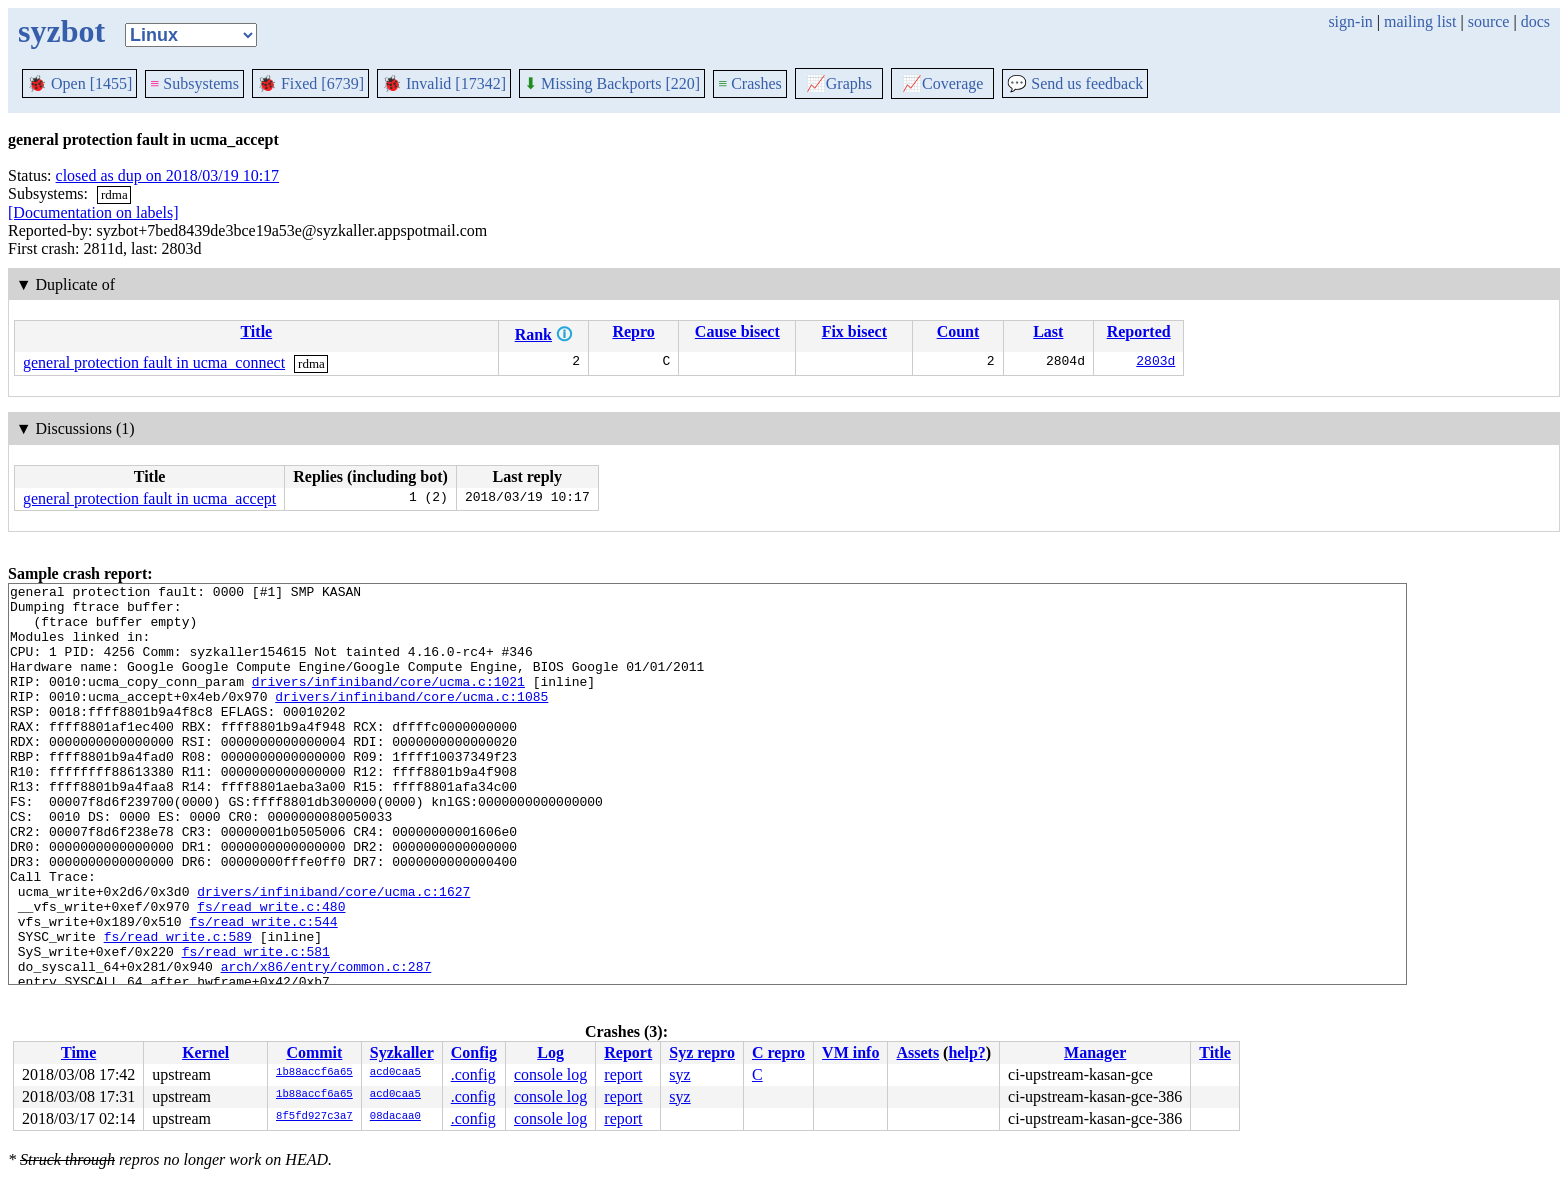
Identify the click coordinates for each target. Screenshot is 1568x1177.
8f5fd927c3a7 (314, 1117)
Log (550, 1052)
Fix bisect (854, 331)
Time (78, 1052)
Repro (633, 331)
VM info (850, 1052)
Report (628, 1052)
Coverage (942, 83)
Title (256, 331)
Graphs (839, 83)
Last (1048, 331)
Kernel (205, 1052)
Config (474, 1052)
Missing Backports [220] (612, 83)
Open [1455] (79, 83)
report (623, 1074)
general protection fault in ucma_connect (154, 362)
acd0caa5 (395, 1073)
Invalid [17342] (444, 83)
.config (473, 1074)
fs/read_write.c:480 (271, 972)
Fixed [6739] (310, 83)
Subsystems (194, 83)
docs (1535, 21)
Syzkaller (402, 1052)
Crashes (750, 83)
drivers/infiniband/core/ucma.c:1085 (411, 720)
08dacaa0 (395, 1117)
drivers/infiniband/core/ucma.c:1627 (333, 954)
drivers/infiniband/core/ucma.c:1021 (388, 702)
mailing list (1420, 21)
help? (966, 1052)
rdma (114, 194)
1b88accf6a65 (314, 1073)
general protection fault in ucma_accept (149, 498)
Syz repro (702, 1052)
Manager (1095, 1052)
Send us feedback (1075, 83)
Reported (1139, 331)
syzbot (61, 31)
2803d (1155, 363)
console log (550, 1074)
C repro (778, 1052)
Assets (917, 1052)
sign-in (1350, 21)
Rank (533, 334)
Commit (314, 1052)
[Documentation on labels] (93, 212)
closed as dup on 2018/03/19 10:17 (168, 175)
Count (958, 331)
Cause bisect (737, 331)
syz (679, 1074)
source (1489, 21)
